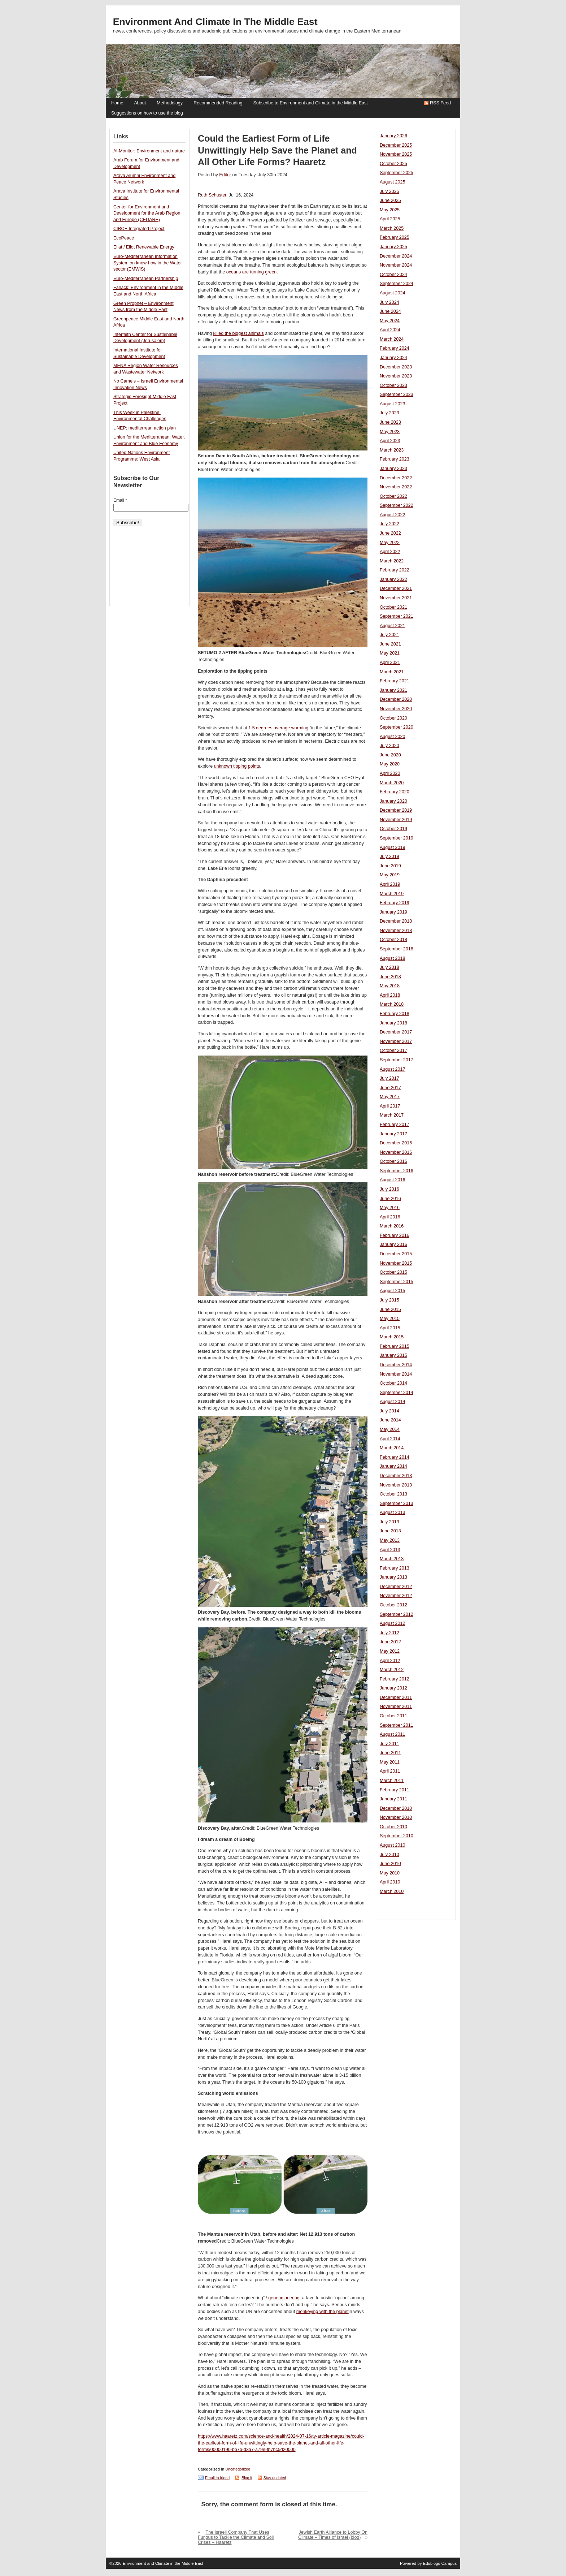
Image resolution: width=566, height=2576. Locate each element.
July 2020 (389, 745)
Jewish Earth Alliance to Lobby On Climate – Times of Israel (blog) (332, 2535)
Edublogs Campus (440, 2563)
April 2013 (390, 1549)
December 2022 (396, 477)
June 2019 (390, 865)
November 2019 (396, 819)
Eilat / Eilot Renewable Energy (143, 247)
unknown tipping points (237, 766)
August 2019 (392, 847)
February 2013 (394, 1568)
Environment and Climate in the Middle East (215, 21)
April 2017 (390, 1106)
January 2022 (393, 579)
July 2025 (389, 191)
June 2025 (390, 200)
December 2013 (396, 1475)
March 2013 (392, 1558)
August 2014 (392, 1401)
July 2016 (389, 1189)
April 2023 (390, 440)
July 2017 (389, 1078)
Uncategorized (237, 2469)
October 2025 (393, 163)
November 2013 (396, 1485)
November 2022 (396, 486)
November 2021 (396, 597)
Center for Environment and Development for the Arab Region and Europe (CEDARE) (146, 213)
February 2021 (394, 680)
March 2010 (392, 1891)
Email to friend (217, 2478)
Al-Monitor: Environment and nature (149, 151)
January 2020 (393, 801)
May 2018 (390, 985)
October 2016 (393, 1161)
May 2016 (390, 1207)
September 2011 (396, 1725)
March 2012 (392, 1669)
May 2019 (390, 874)
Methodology (170, 102)
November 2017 (396, 1041)
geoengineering (284, 2297)
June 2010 (390, 1863)
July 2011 (389, 1743)
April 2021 (390, 662)
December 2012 (396, 1586)
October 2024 (393, 274)
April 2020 (390, 773)
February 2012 (394, 1679)
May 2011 (390, 1762)
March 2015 (392, 1336)
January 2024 (393, 357)
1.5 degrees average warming (278, 727)
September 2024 (396, 283)
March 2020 (392, 782)
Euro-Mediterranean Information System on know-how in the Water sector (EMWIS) (147, 263)
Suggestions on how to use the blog (147, 113)
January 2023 (393, 468)
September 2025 (396, 172)
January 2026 (393, 135)
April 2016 (390, 1217)
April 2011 (390, 1771)
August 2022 (392, 514)
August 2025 (392, 182)
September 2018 (396, 949)
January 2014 (393, 1466)
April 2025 (390, 218)
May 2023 (390, 431)
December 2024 (396, 256)
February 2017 (394, 1124)
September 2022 (396, 505)
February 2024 (394, 348)
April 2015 (390, 1327)
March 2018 (392, 1004)
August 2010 (392, 1845)
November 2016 (396, 1152)
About (140, 102)
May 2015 (390, 1318)
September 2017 (396, 1059)
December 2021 (396, 588)
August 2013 (392, 1512)
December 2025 (396, 145)
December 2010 (396, 1808)
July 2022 (389, 523)
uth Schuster (213, 195)
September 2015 (396, 1281)
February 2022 (394, 570)
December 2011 (396, 1697)
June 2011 (390, 1752)
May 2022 (390, 542)
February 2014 (394, 1457)
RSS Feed (440, 102)
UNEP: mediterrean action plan (144, 428)
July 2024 (389, 302)
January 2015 (393, 1355)
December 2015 (396, 1253)
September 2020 (396, 727)
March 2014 (392, 1447)
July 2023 (389, 412)
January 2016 (393, 1244)
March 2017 (392, 1115)
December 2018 (396, 921)
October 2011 (393, 1715)
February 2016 (394, 1235)
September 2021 (396, 616)
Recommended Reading (217, 102)
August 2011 (392, 1734)
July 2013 (389, 1521)
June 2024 (390, 311)
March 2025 (392, 228)
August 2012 (392, 1623)
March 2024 (392, 339)
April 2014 (390, 1438)
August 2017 (392, 1069)
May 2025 (390, 209)
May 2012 (390, 1651)
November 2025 (396, 154)
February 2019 (394, 902)
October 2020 (393, 718)
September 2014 (396, 1392)
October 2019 (393, 828)
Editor (225, 174)
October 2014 (393, 1383)
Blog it (246, 2478)
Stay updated (275, 2478)
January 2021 (393, 690)
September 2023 (396, 394)
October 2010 (393, 1826)
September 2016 (396, 1170)
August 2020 (392, 736)
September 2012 (396, 1614)
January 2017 (393, 1133)
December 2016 (396, 1142)
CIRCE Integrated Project (139, 228)
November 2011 (396, 1706)
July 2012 (389, 1632)
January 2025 (393, 246)
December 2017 (396, 1032)
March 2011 (392, 1780)
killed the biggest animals (238, 333)
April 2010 (390, 1882)
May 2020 (390, 764)
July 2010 (389, 1854)
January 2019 (393, 912)
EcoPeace (123, 238)
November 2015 (396, 1263)
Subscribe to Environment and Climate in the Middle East (310, 102)
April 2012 (390, 1660)
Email (120, 500)
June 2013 (390, 1530)
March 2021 (392, 671)
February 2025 (394, 237)
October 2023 (393, 385)
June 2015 (390, 1309)
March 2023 (392, 450)
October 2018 (393, 939)
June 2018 (390, 976)
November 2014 (396, 1374)
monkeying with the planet (322, 2311)
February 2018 (394, 1013)
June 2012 (390, 1641)
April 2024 (390, 329)
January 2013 (393, 1577)
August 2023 (392, 403)
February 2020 (394, 791)
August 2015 (392, 1290)
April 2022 (390, 551)
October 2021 (393, 607)
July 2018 (389, 967)
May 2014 (390, 1429)
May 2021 (390, 653)
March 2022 (392, 561)
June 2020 (390, 755)
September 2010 (396, 1835)
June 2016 (390, 1198)
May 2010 (390, 1873)
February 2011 (394, 1789)
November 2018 (396, 930)
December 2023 (396, 367)
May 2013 (390, 1540)
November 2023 (396, 376)
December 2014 (396, 1364)
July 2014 (389, 1411)
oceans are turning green (251, 272)
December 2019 (396, 810)
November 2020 (396, 708)
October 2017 (393, 1050)
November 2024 (396, 265)
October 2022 (393, 496)
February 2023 (394, 459)
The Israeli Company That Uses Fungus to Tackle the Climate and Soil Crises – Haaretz (236, 2537)
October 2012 (393, 1605)
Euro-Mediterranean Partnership (145, 278)
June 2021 (390, 644)
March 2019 (392, 893)
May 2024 (390, 320)
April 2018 (390, 995)
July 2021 (389, 634)
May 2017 (390, 1096)
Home (117, 102)
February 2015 (394, 1346)
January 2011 (393, 1799)
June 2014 (390, 1420)
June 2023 (390, 422)
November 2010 (396, 1817)
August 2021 (392, 625)
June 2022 (390, 533)
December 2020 (396, 699)
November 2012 (396, 1595)
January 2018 (393, 1023)
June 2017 (390, 1087)
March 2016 (392, 1226)
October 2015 (393, 1272)
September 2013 (396, 1503)
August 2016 (392, 1179)
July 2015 (389, 1300)
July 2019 (389, 856)
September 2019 (396, 838)
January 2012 (393, 1688)
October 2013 (393, 1494)
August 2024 (392, 292)
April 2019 (390, 884)
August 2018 (392, 958)
